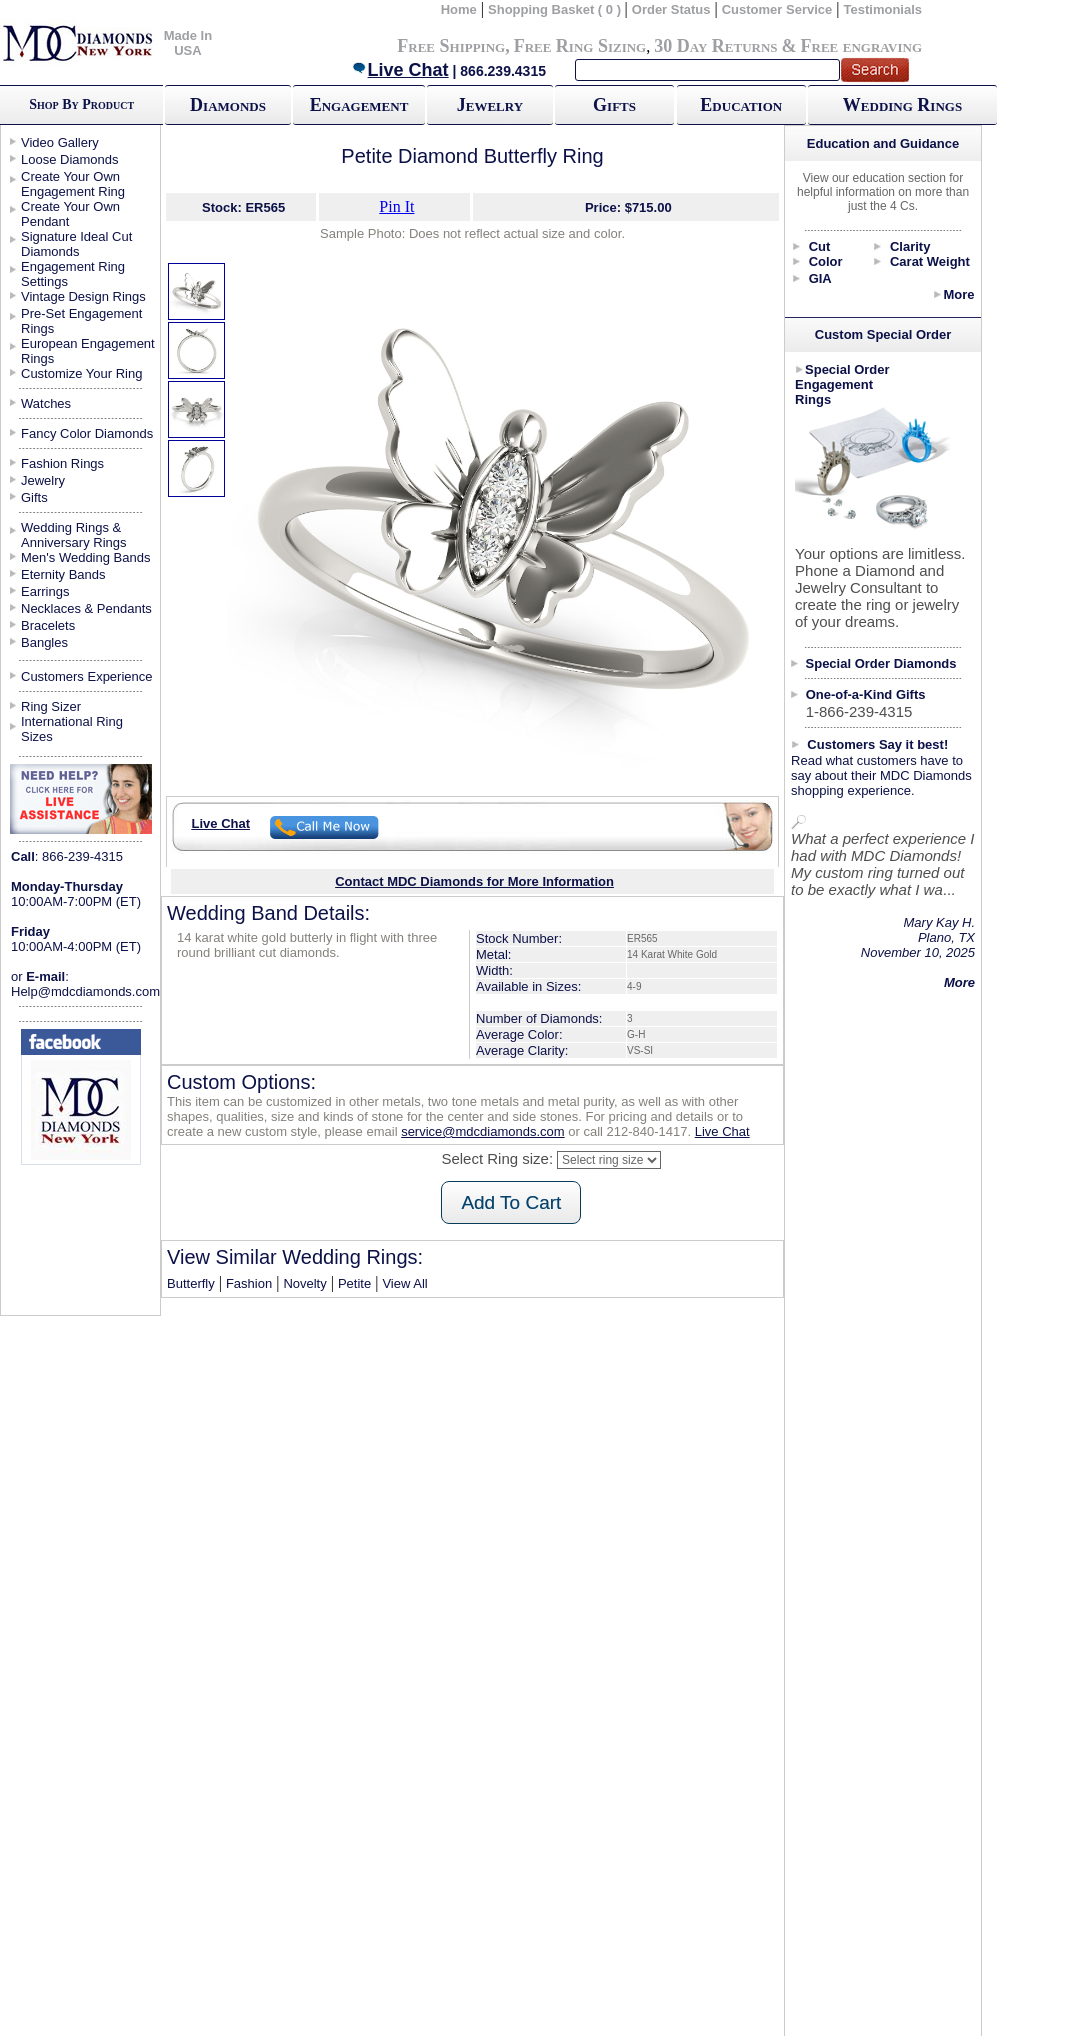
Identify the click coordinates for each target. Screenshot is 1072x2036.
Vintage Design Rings (83, 296)
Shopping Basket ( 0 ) (556, 9)
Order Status (671, 9)
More (958, 294)
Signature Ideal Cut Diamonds (76, 244)
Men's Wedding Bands (85, 557)
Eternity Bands (63, 574)
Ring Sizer (51, 706)
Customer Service (777, 9)
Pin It (396, 206)
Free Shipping (451, 46)
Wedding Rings (902, 105)
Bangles (44, 642)
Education (741, 105)
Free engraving (861, 46)
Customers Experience (87, 676)
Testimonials (883, 9)
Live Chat (400, 70)
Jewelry (490, 105)
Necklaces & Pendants (86, 608)
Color (826, 261)
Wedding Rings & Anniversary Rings (74, 535)
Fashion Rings (62, 463)
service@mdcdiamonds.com (482, 1131)
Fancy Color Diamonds (87, 433)
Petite (354, 1283)
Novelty (304, 1283)
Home (459, 9)
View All (404, 1283)
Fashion (249, 1283)
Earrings (45, 591)
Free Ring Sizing (580, 46)
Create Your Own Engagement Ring (73, 184)
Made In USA (188, 43)
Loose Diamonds (70, 159)
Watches (46, 403)
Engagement (359, 105)
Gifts (614, 105)
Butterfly (191, 1283)
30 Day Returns (715, 46)
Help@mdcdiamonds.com (85, 991)
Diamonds (228, 105)
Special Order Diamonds (881, 663)
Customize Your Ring (81, 373)
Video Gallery (60, 142)
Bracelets (48, 625)
